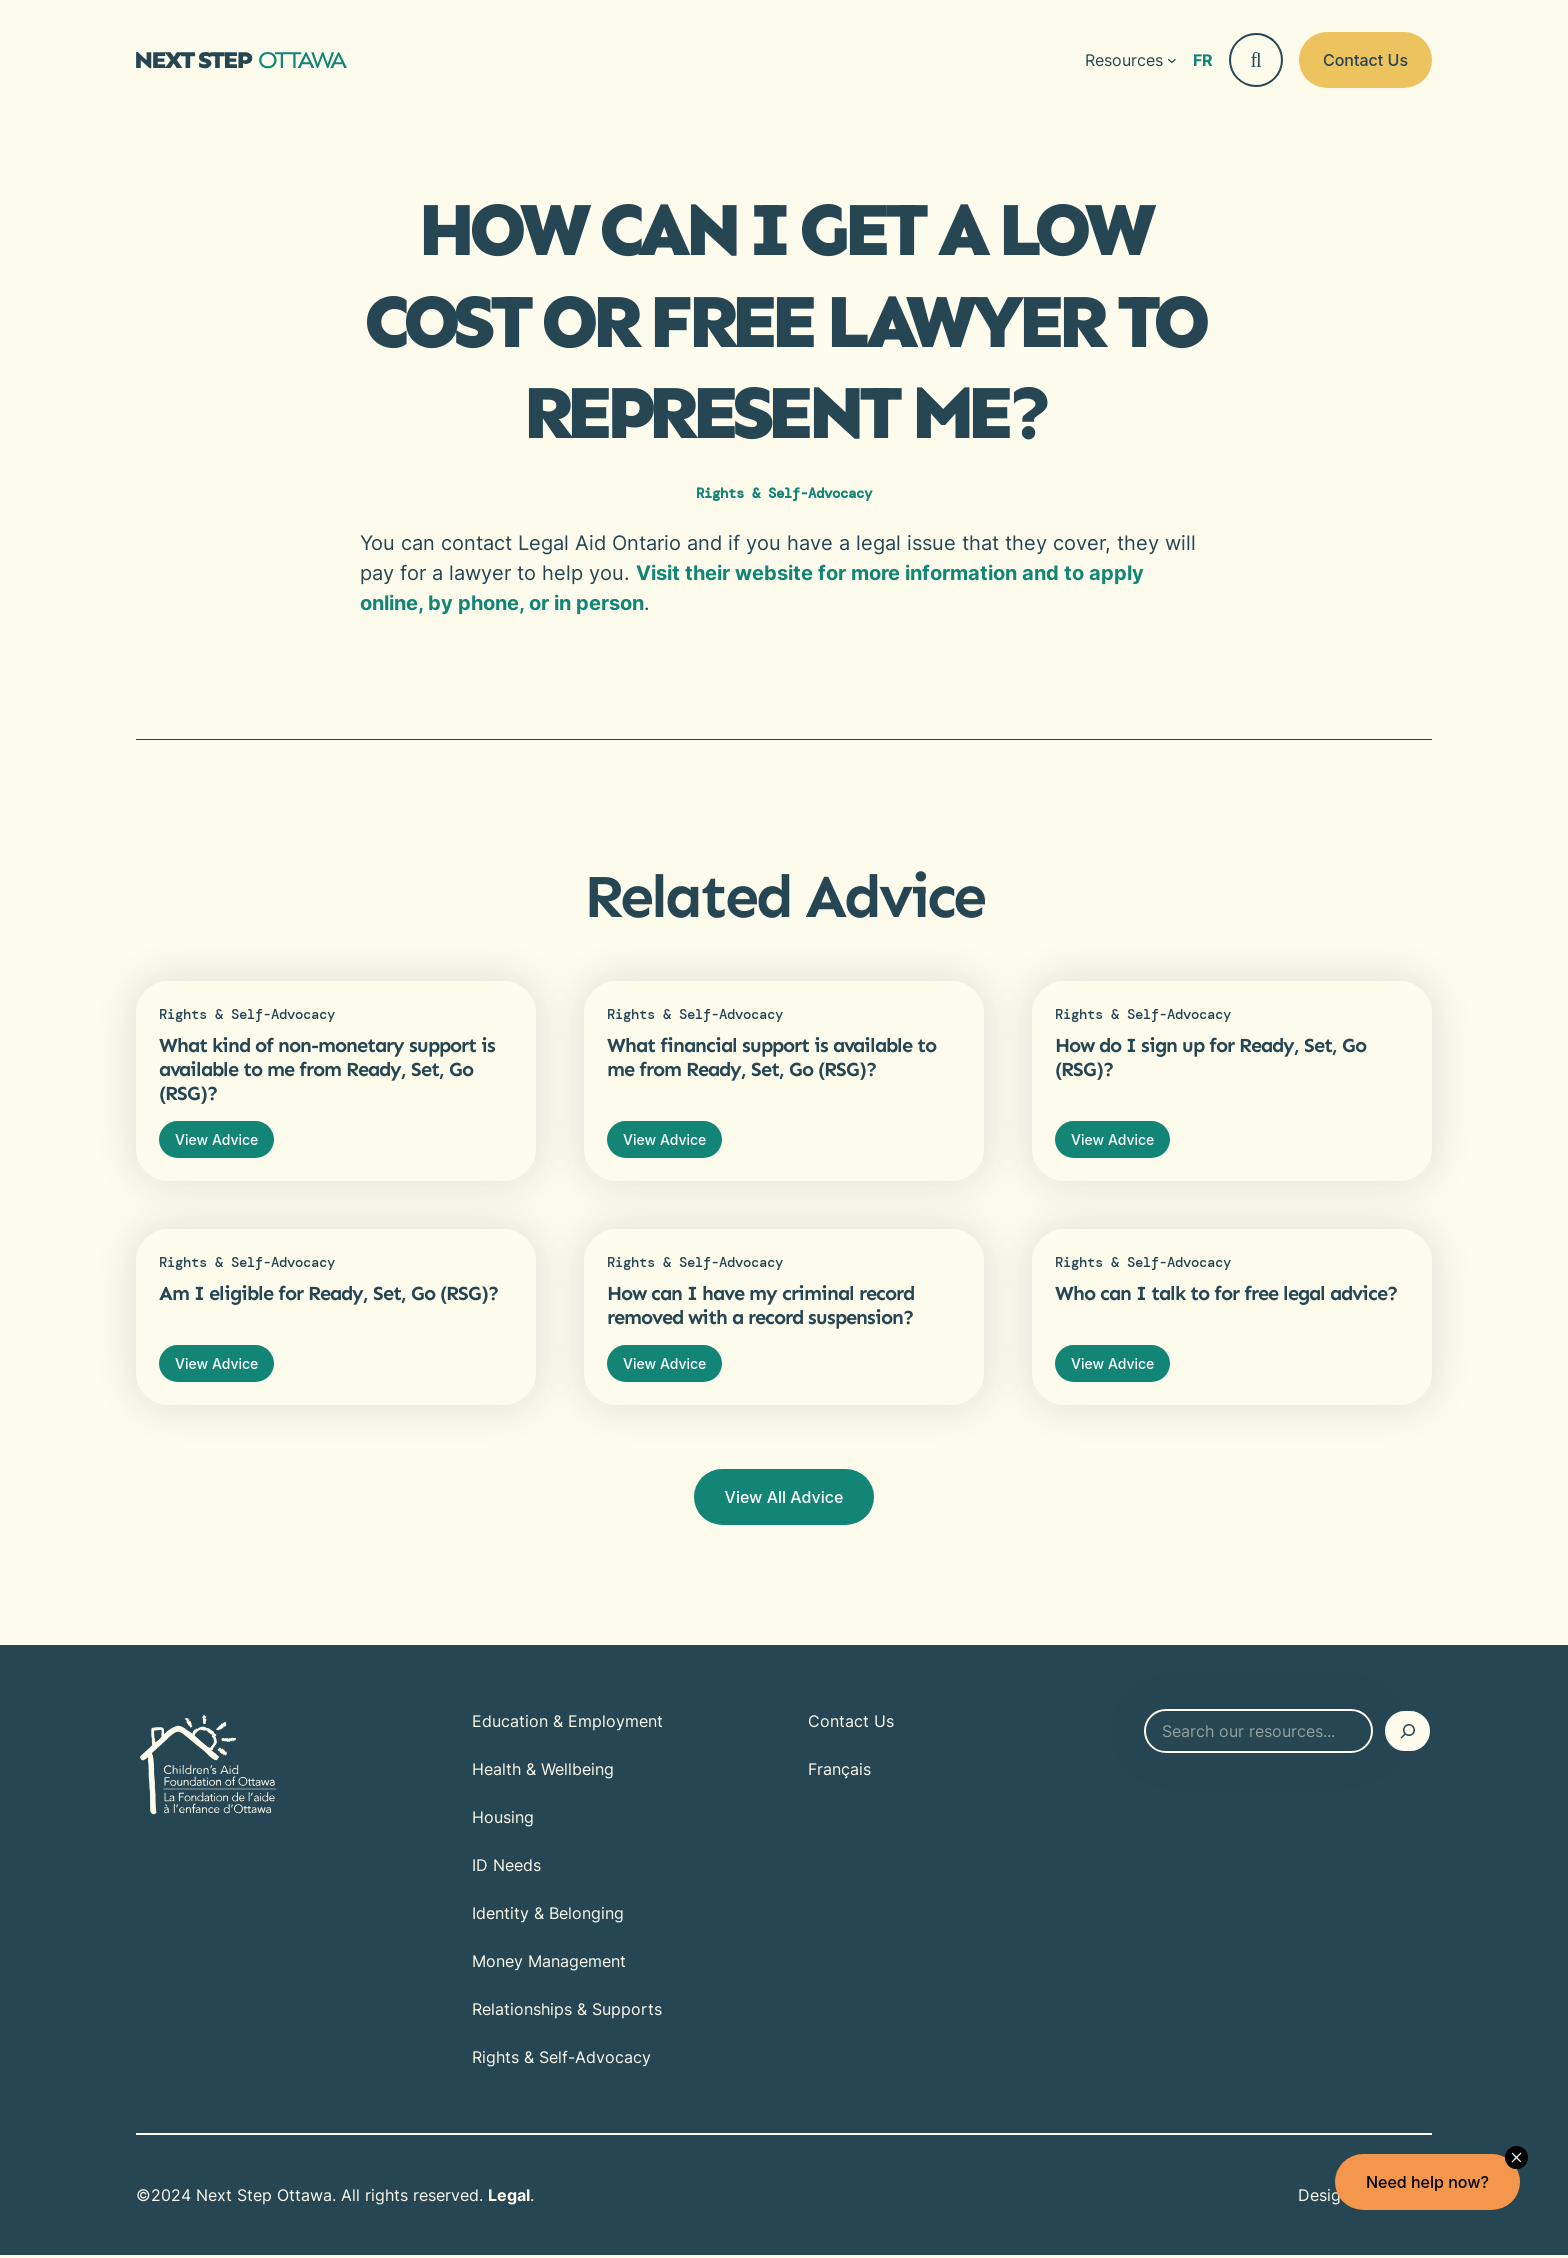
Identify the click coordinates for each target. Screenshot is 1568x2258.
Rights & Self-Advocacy (784, 493)
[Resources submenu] (1131, 60)
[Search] (1407, 1734)
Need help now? (1426, 2182)
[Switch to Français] (1203, 60)
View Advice (217, 1139)
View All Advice (784, 1500)
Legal (509, 2198)
